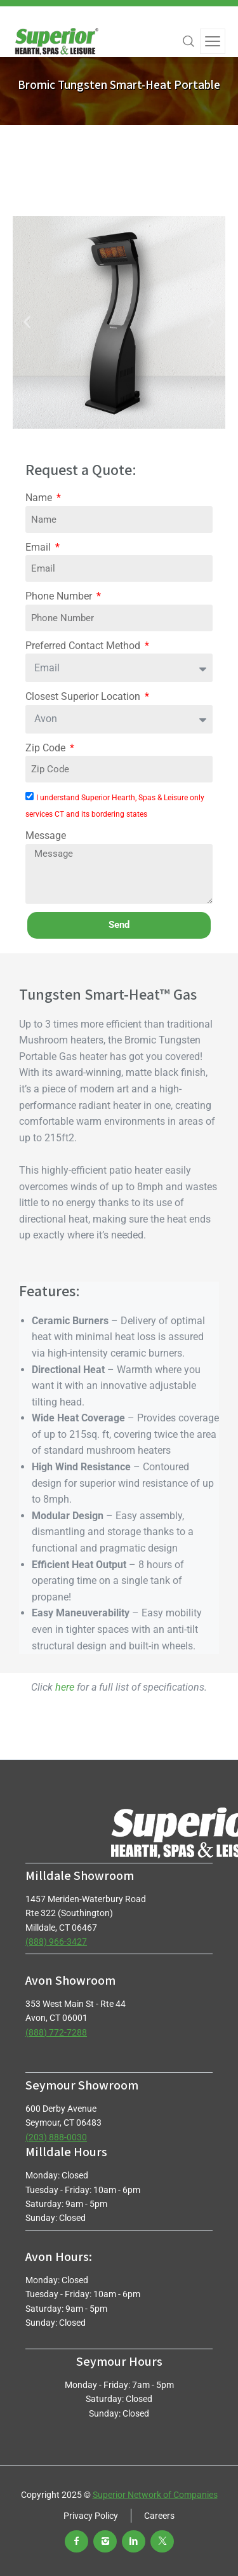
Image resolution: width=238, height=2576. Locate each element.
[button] (27, 322)
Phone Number (60, 596)
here (64, 1687)
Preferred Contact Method (84, 646)
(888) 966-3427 (56, 1941)
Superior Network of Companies (155, 2495)
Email (39, 547)
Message (45, 835)
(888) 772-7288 (56, 2032)
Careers (159, 2516)
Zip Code (46, 748)
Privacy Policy (90, 2516)
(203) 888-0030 (56, 2137)
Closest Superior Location (84, 696)
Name (40, 498)
